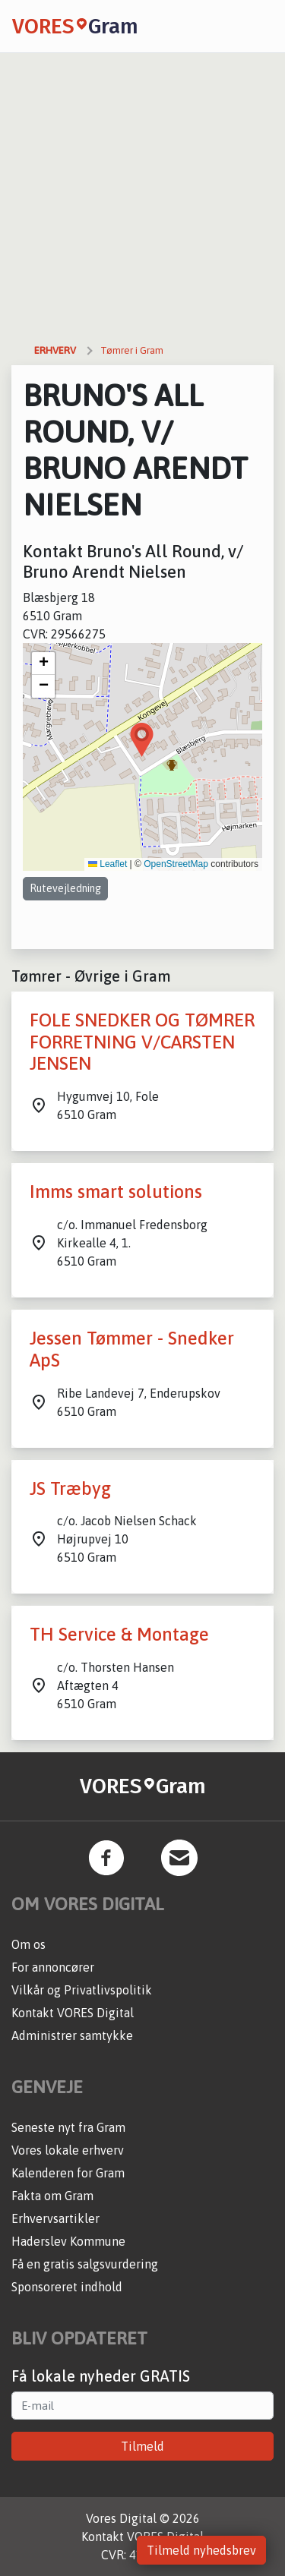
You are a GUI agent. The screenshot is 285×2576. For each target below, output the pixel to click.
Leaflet (107, 864)
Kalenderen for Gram (68, 2173)
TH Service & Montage (119, 1634)
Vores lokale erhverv (67, 2150)
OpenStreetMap (176, 864)
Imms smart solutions (116, 1191)
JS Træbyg (70, 1488)
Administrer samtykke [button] (72, 2035)
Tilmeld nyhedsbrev (201, 2550)
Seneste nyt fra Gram (68, 2127)
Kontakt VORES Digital (72, 2012)
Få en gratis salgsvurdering (84, 2264)
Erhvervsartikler (55, 2218)
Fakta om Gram (52, 2195)
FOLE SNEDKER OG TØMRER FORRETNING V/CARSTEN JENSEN (142, 1042)
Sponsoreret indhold (66, 2287)
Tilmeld (142, 2446)
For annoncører (52, 1967)
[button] (141, 740)
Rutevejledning (65, 888)
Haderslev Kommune (68, 2241)
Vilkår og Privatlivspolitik (81, 1990)
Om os (28, 1944)
